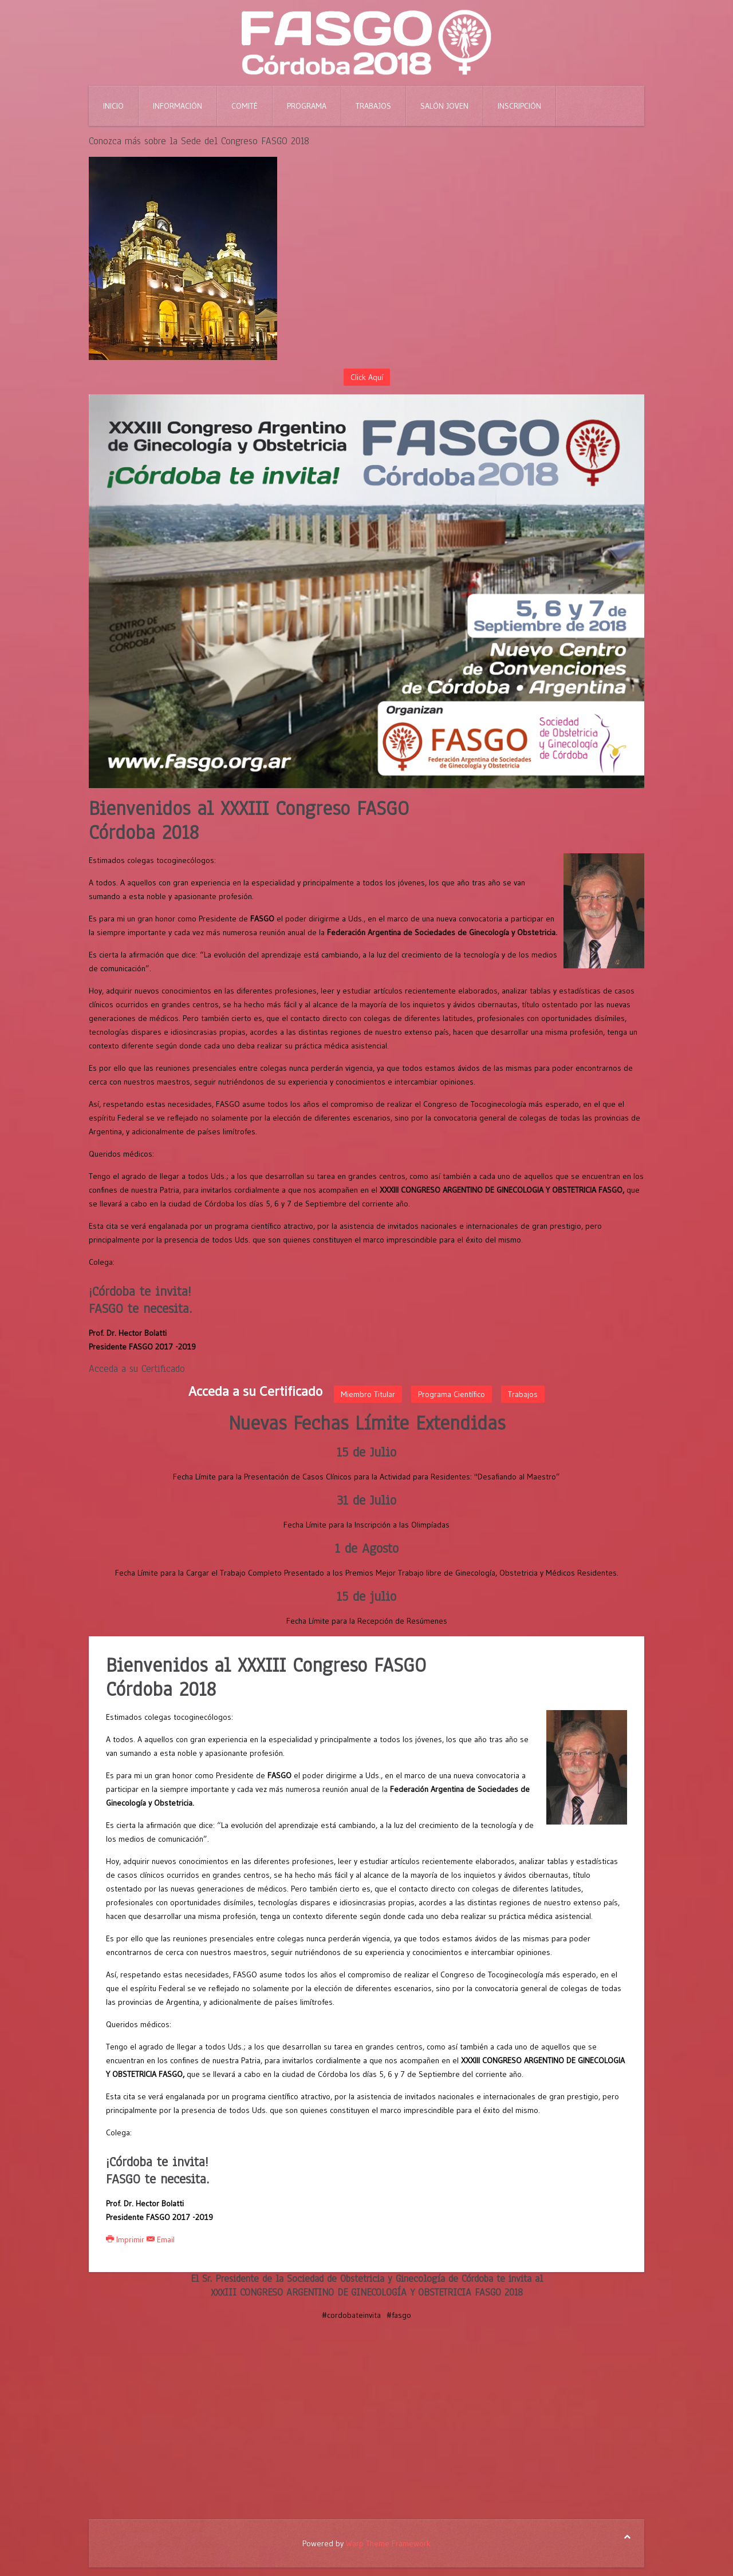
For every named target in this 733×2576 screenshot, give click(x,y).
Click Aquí (366, 377)
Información (177, 106)
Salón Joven (444, 106)
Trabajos (373, 106)
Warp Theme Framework (388, 2543)
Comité (244, 106)
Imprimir (126, 2239)
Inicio (113, 106)
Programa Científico (451, 1394)
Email (161, 2239)
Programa (306, 106)
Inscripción (519, 106)
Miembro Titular (368, 1394)
